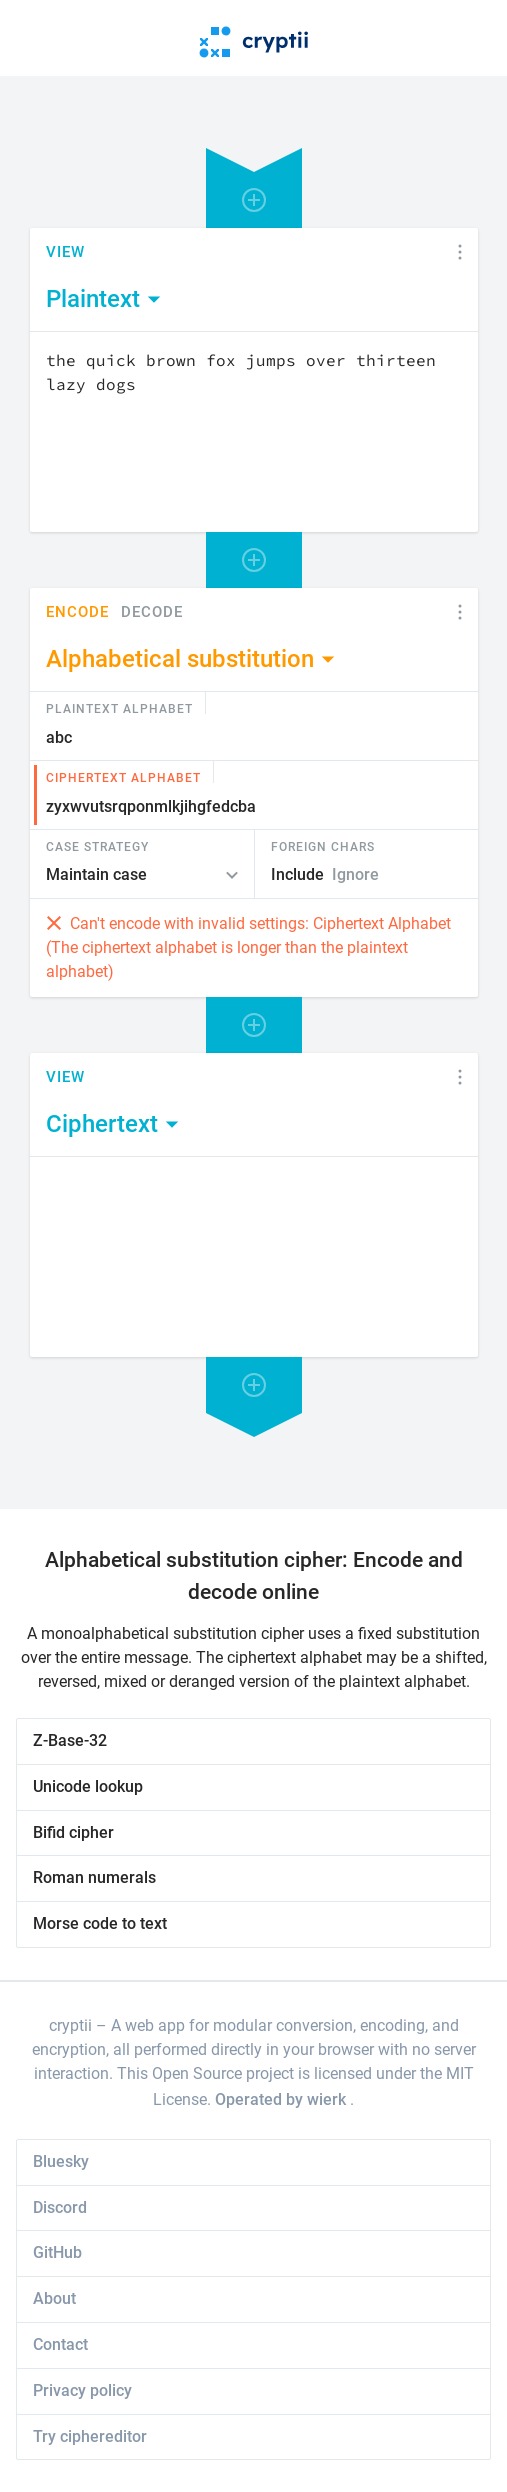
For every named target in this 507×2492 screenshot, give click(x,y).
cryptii (70, 2025)
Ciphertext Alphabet (123, 777)
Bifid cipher (73, 1832)
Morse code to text (100, 1923)
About (54, 2298)
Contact (60, 2344)
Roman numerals (94, 1877)
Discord (60, 2207)
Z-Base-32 (70, 1740)
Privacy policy (82, 2390)
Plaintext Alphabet (119, 708)
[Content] (254, 432)
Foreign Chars (323, 846)
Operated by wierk (282, 2099)
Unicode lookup (88, 1786)
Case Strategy (97, 846)
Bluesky (61, 2161)
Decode (152, 612)
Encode (77, 612)
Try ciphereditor (90, 2436)
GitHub (57, 2252)
